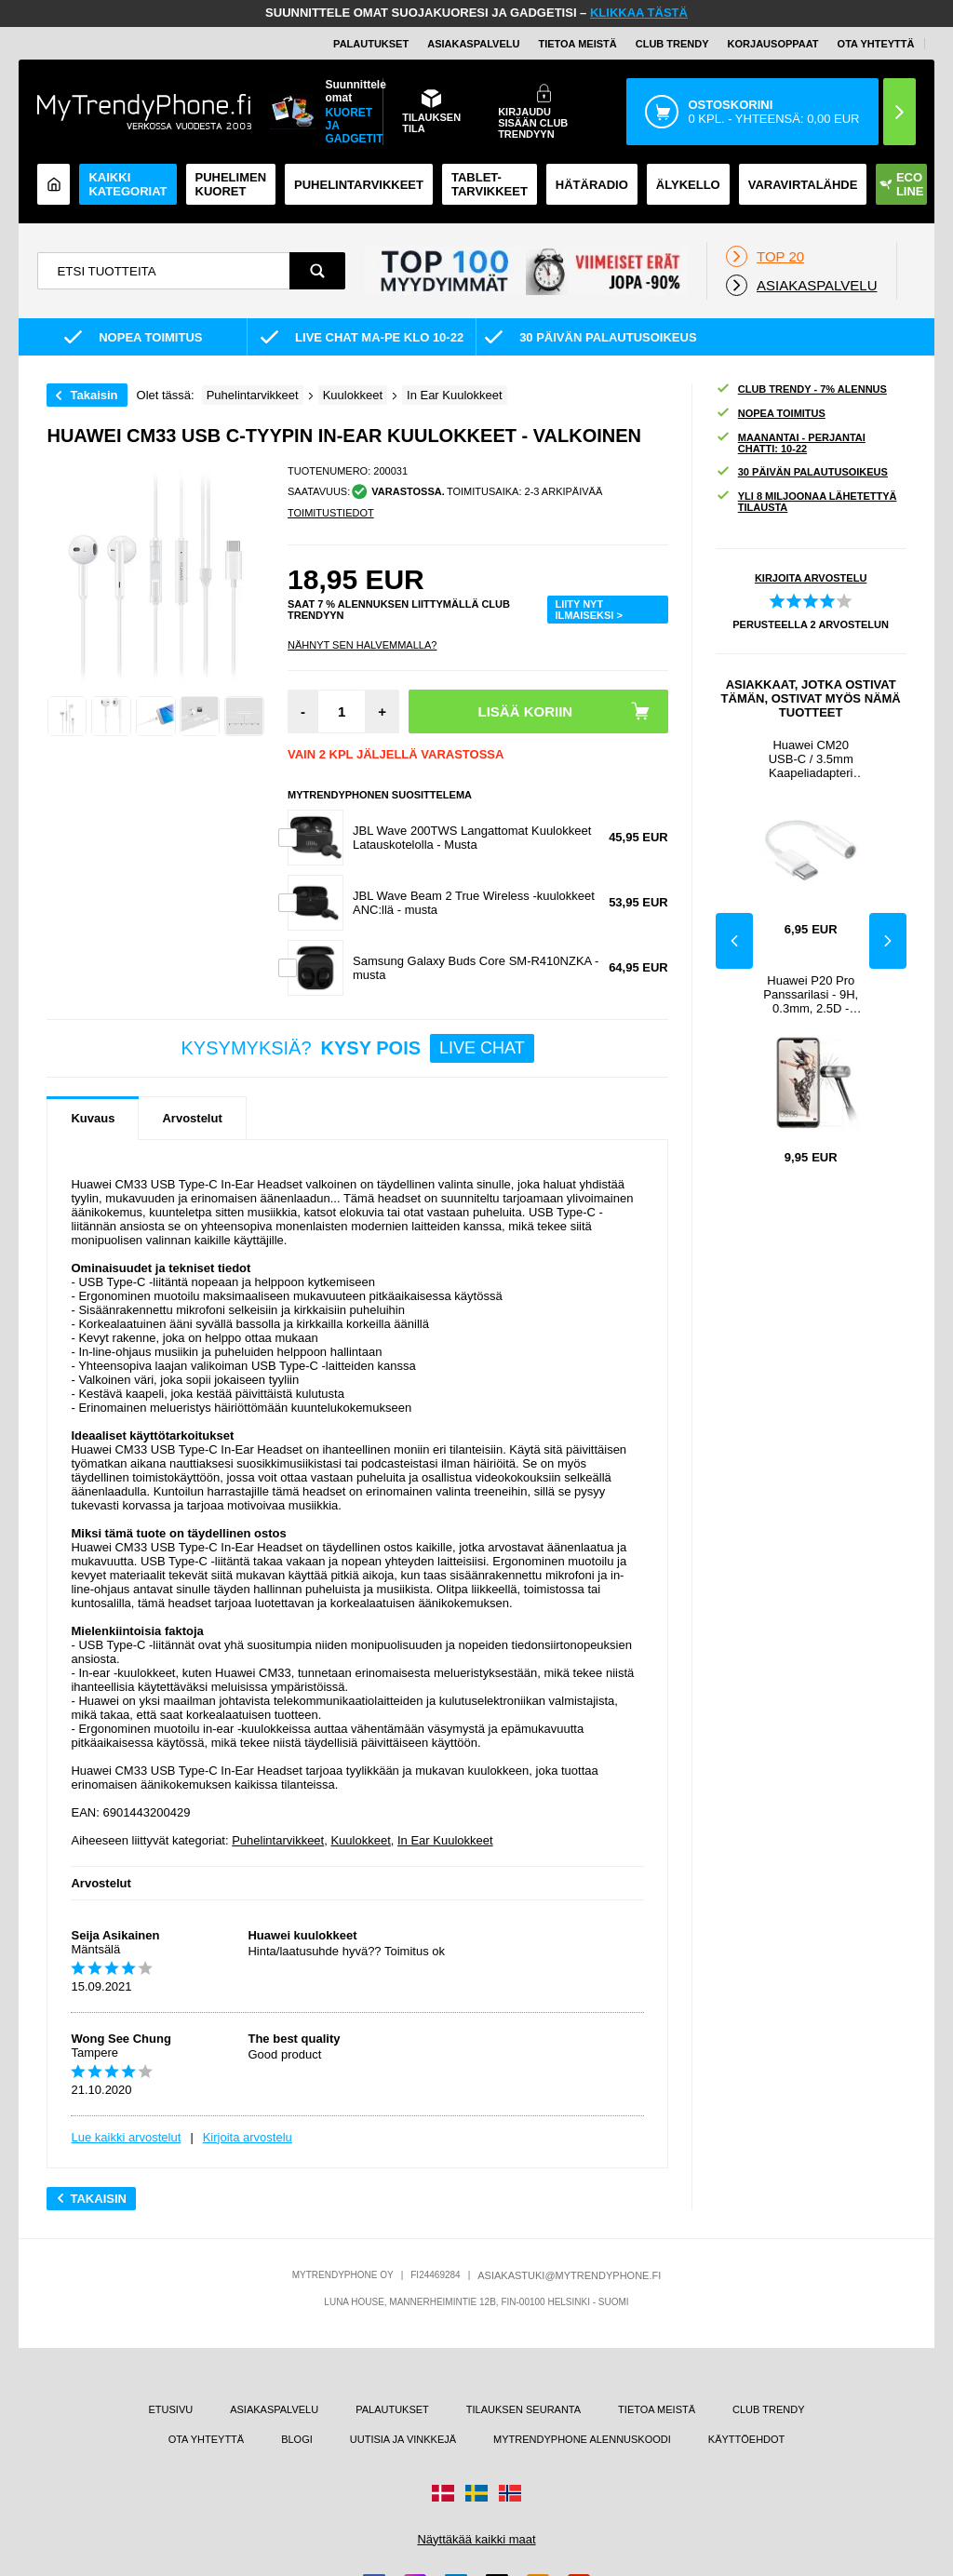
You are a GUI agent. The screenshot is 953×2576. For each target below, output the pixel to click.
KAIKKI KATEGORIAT (127, 184)
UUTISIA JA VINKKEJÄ (403, 2439)
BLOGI (297, 2439)
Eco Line (901, 184)
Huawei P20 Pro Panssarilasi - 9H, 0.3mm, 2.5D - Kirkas (810, 994)
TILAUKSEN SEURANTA (523, 2409)
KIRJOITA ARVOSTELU (810, 578)
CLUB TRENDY (768, 2409)
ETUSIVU (171, 2409)
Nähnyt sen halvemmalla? (362, 645)
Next (887, 941)
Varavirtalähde (803, 185)
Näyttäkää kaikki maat (476, 2539)
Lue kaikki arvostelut (126, 2137)
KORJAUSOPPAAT (773, 43)
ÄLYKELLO (688, 185)
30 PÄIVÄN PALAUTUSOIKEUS (802, 472)
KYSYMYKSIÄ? (357, 1048)
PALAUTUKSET (371, 43)
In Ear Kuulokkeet (445, 1840)
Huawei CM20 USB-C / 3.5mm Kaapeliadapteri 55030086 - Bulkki (810, 759)
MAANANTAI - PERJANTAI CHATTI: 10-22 (791, 443)
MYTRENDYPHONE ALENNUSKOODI (582, 2439)
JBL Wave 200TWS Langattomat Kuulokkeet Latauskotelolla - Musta (472, 838)
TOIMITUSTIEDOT (331, 512)
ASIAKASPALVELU (473, 43)
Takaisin (93, 395)
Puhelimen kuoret (231, 184)
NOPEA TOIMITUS (770, 414)
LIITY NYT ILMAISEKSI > (588, 609)
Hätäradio (592, 185)
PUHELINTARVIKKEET (358, 185)
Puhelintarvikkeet (278, 1840)
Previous (734, 941)
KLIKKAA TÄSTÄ (639, 13)
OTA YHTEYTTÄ (876, 43)
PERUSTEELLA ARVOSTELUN (810, 624)
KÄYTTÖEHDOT (746, 2439)
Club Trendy (672, 43)
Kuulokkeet (360, 1840)
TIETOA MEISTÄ (577, 43)
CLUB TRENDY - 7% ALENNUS (801, 389)
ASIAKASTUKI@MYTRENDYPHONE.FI (569, 2275)
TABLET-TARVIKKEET (489, 184)
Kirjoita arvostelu (247, 2137)
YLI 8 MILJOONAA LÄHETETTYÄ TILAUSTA (806, 501)
